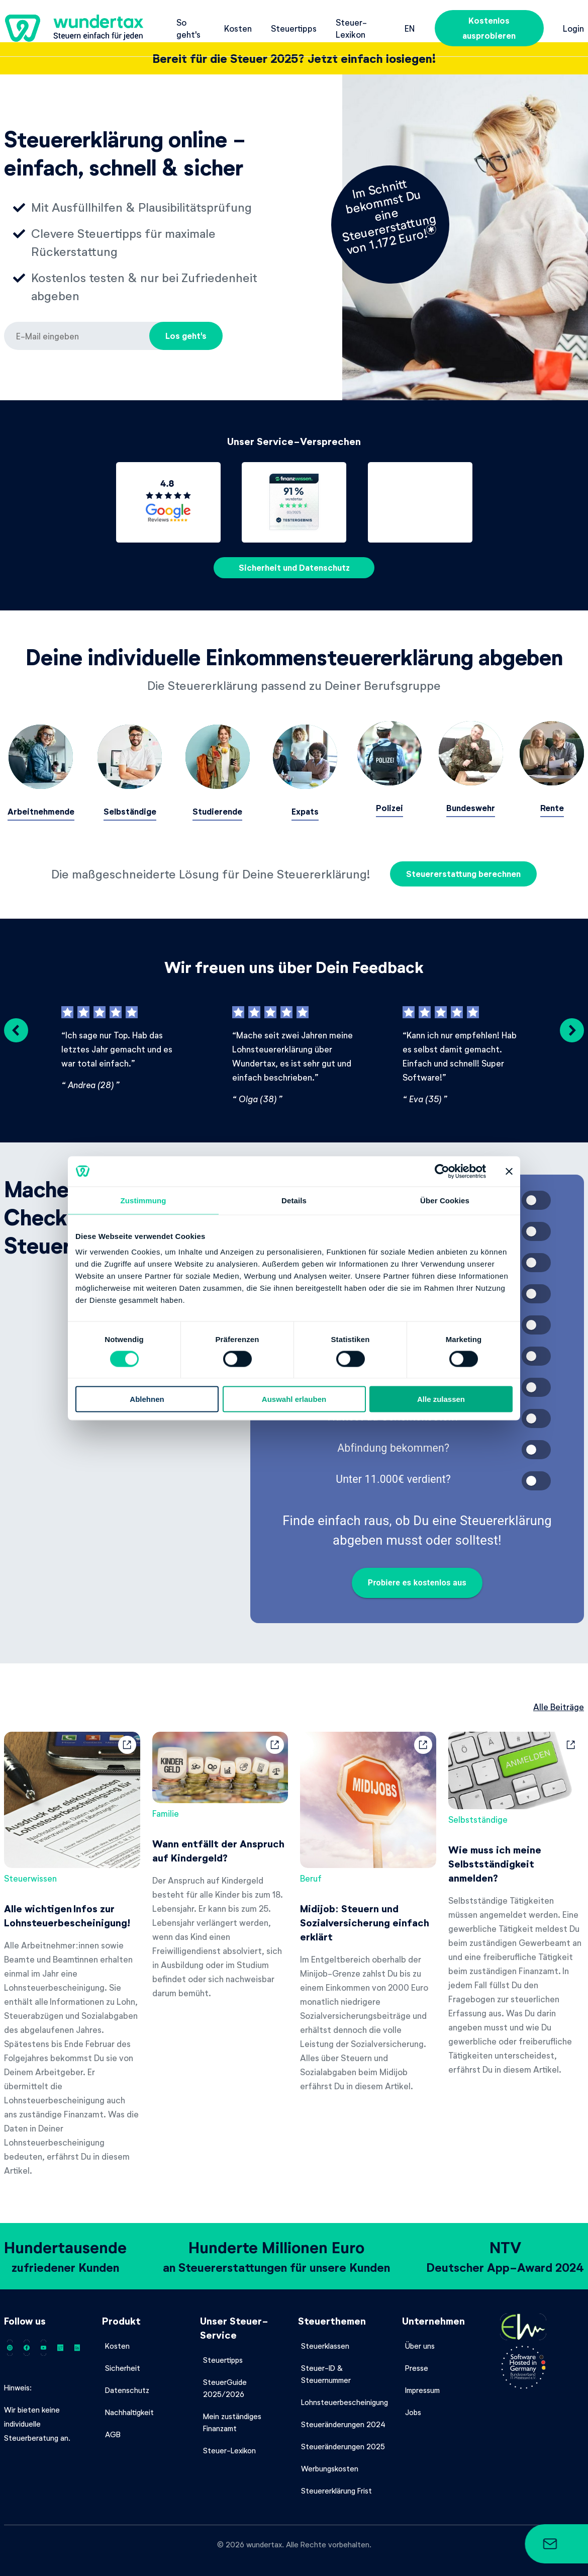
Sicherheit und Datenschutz (294, 567)
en (410, 28)
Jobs (413, 2404)
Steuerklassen (325, 2338)
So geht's (188, 28)
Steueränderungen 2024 (343, 2416)
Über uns (420, 2338)
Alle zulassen (441, 1399)
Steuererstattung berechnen (463, 866)
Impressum (422, 2382)
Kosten (238, 28)
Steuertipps (294, 28)
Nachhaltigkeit (129, 2404)
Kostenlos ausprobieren (489, 28)
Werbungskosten (329, 2460)
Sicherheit (122, 2360)
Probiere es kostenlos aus (417, 1575)
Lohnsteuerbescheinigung (344, 2394)
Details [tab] (294, 1200)
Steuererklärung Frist (336, 2483)
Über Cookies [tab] (444, 1200)
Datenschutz (127, 2382)
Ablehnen (147, 1399)
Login (573, 28)
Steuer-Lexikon (351, 28)
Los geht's (186, 335)
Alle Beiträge (558, 1699)
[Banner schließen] (509, 1171)
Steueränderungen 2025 (343, 2438)
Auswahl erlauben (294, 1399)
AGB (113, 2426)
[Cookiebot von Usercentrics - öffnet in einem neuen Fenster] (442, 1171)
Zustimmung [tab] (143, 1200)
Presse (416, 2360)
